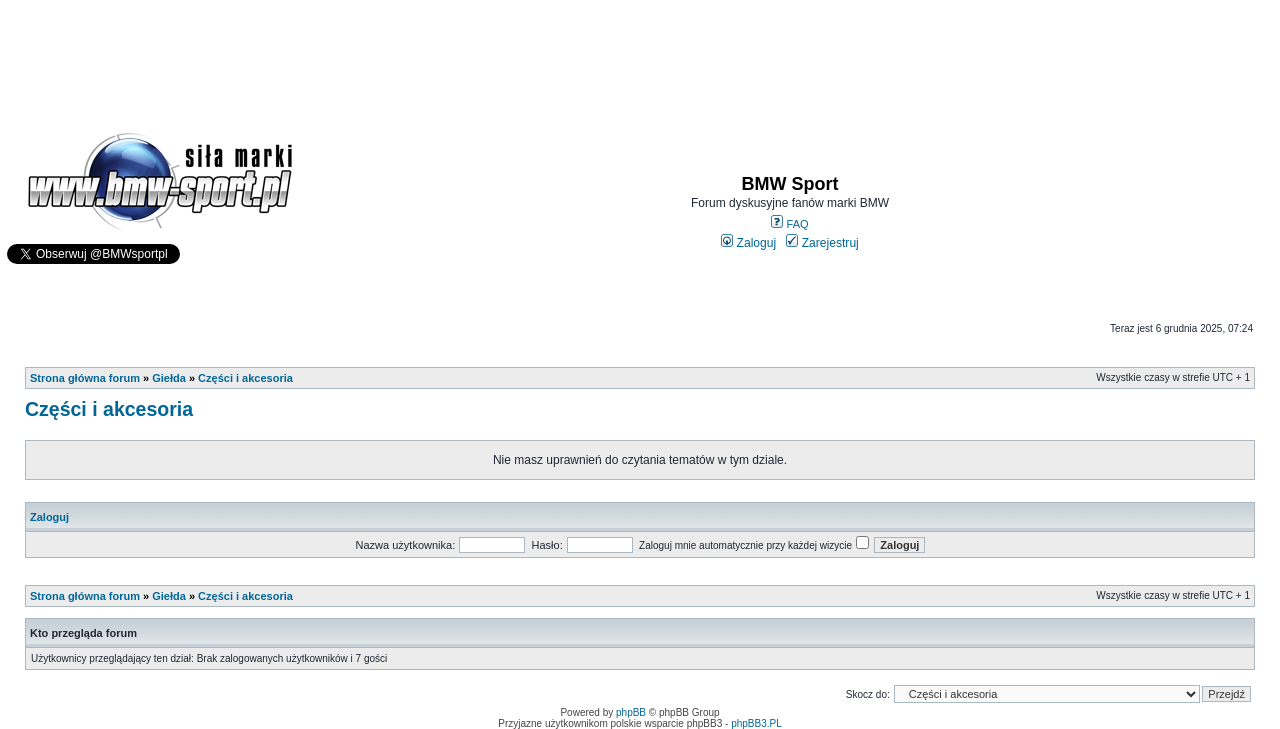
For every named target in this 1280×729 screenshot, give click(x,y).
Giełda (169, 378)
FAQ (789, 224)
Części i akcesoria (245, 378)
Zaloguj (748, 243)
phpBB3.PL (756, 723)
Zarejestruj (822, 243)
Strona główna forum (85, 378)
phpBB (631, 712)
